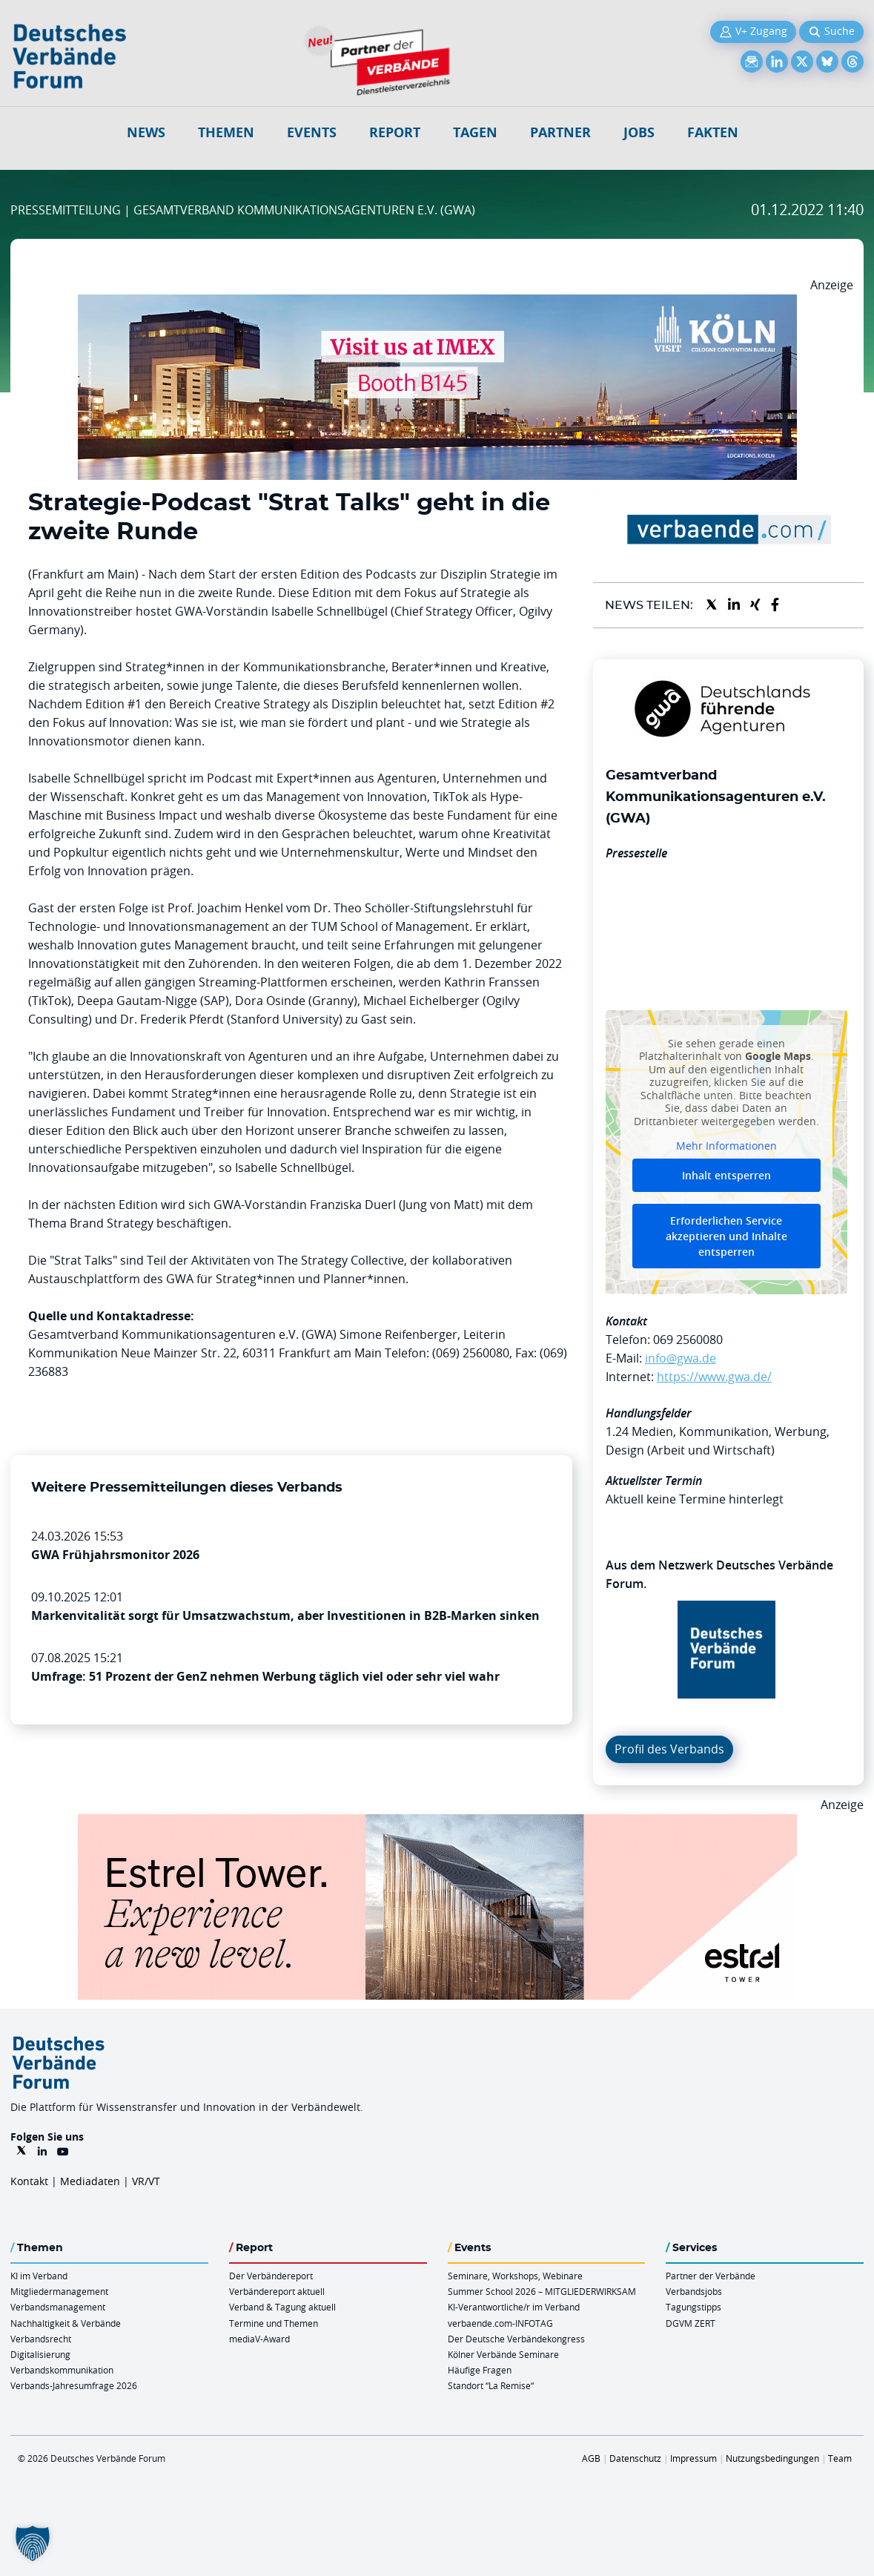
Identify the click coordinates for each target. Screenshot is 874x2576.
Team (840, 2458)
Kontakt (29, 2181)
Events (312, 132)
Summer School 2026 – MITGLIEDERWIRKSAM (542, 2291)
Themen (226, 132)
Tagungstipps (693, 2307)
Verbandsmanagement (57, 2307)
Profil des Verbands (669, 1749)
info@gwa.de (680, 1358)
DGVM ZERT (690, 2323)
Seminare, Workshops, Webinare (515, 2276)
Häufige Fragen (480, 2370)
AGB (591, 2458)
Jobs (639, 132)
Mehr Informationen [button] (726, 1146)
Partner (560, 132)
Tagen (475, 132)
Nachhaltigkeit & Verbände (65, 2323)
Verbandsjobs (694, 2291)
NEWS (146, 132)
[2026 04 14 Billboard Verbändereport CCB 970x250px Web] (437, 303)
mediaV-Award (259, 2339)
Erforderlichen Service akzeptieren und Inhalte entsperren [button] (726, 1236)
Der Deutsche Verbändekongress (516, 2339)
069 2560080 (688, 1339)
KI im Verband (38, 2276)
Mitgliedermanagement (59, 2291)
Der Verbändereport (271, 2276)
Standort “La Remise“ (491, 2385)
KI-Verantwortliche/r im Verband (514, 2307)
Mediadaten (90, 2181)
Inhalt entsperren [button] (726, 1175)
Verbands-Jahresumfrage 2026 (73, 2385)
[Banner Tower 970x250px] (437, 1823)
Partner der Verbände (710, 2276)
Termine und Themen (273, 2323)
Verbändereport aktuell (277, 2291)
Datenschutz (635, 2458)
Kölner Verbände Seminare (503, 2354)
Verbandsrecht (40, 2339)
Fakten (712, 132)
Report (394, 132)
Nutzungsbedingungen (772, 2458)
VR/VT (146, 2181)
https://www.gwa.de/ (714, 1376)
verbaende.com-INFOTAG (500, 2323)
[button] (32, 2543)
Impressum (693, 2458)
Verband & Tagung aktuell (282, 2307)
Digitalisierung (40, 2354)
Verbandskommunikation (61, 2370)
